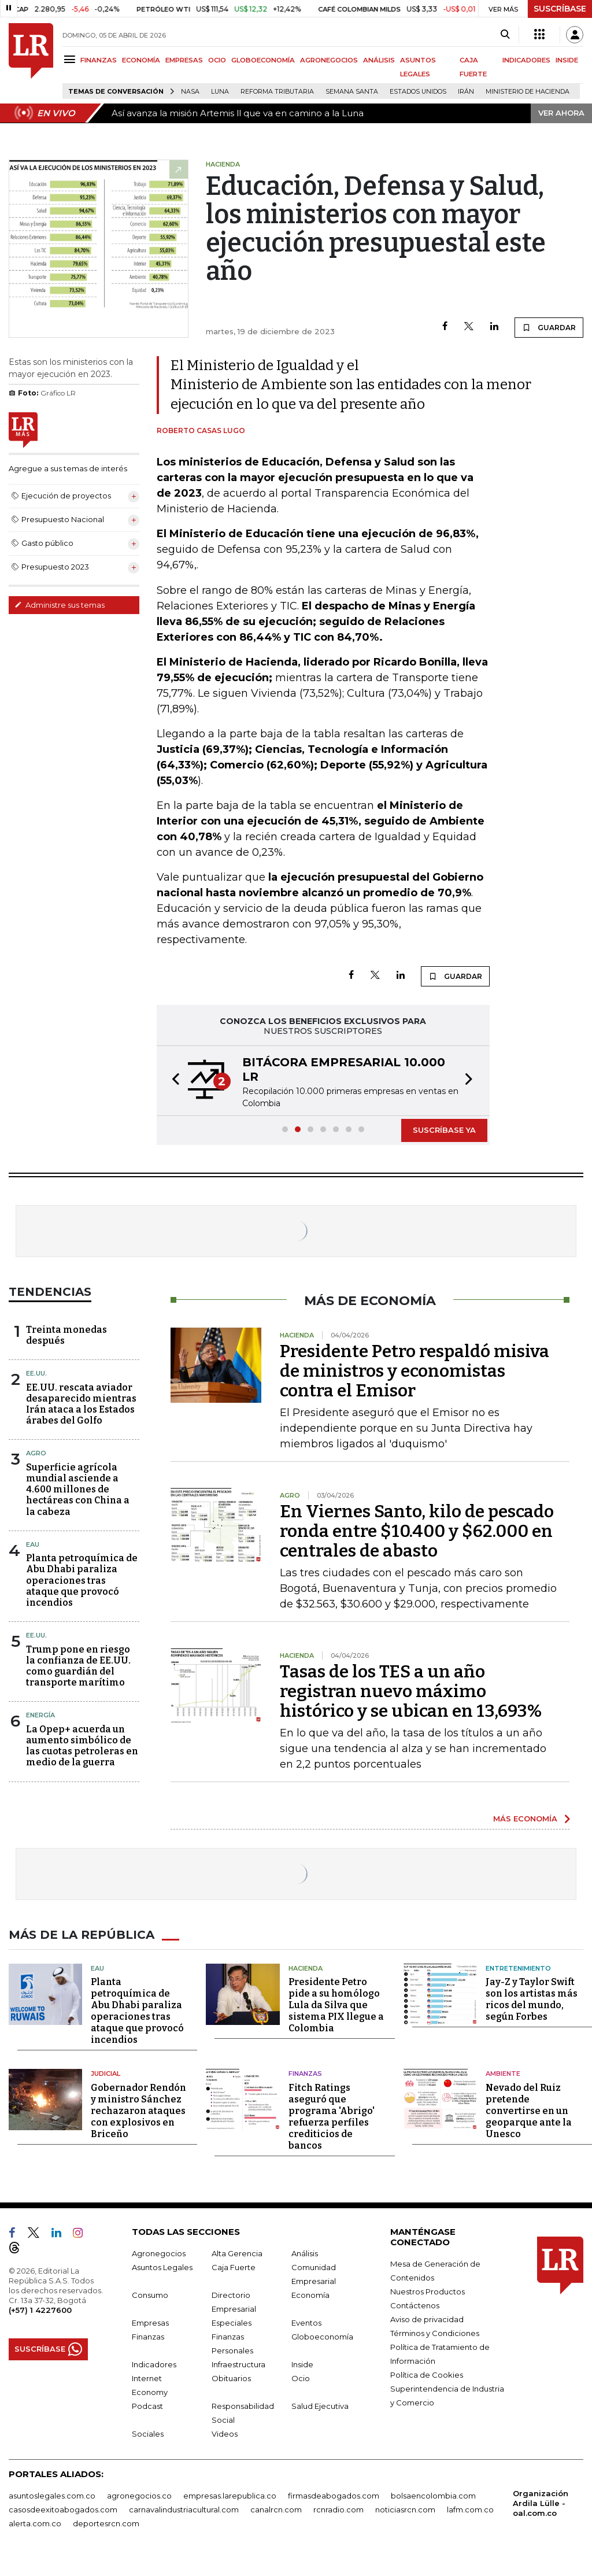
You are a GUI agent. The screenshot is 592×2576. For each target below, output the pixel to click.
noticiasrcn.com (405, 2509)
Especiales (231, 2322)
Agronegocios (159, 2253)
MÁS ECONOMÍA (525, 1818)
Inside (302, 2364)
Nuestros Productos (427, 2291)
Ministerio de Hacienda (527, 91)
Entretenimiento (518, 1968)
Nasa (190, 91)
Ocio (300, 2378)
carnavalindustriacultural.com (184, 2509)
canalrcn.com (276, 2509)
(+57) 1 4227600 (40, 2310)
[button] (172, 1080)
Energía (40, 1715)
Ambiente (503, 2073)
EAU (32, 1544)
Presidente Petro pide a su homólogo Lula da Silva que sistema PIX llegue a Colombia (336, 2005)
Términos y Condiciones (434, 2333)
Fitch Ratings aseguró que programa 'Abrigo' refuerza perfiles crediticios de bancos (331, 2116)
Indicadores (154, 2364)
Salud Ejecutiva (320, 2406)
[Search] (505, 34)
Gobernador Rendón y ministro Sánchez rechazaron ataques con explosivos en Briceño (138, 2110)
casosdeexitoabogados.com (63, 2509)
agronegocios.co (139, 2495)
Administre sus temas (59, 604)
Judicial (105, 2073)
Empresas (150, 2322)
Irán (466, 91)
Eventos (306, 2322)
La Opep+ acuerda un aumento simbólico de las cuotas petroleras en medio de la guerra (82, 1746)
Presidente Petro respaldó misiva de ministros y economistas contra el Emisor (414, 1371)
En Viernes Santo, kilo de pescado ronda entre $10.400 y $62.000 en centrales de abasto (417, 1531)
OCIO (217, 60)
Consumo (150, 2295)
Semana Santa (351, 91)
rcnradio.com (338, 2509)
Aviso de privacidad (427, 2319)
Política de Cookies (426, 2374)
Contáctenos (414, 2305)
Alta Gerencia (237, 2253)
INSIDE (567, 60)
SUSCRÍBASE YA (444, 1129)
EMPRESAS (184, 60)
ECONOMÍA (141, 60)
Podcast (147, 2406)
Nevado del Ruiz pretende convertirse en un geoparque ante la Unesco (529, 2110)
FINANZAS (98, 60)
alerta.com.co (35, 2523)
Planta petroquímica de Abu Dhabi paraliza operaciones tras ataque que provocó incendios (82, 1580)
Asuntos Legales (162, 2267)
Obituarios (231, 2378)
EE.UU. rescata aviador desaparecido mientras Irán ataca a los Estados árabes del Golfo (81, 1404)
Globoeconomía (322, 2336)
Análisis (304, 2253)
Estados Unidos (418, 91)
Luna (220, 91)
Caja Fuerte (234, 2267)
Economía (310, 2295)
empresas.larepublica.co (229, 2495)
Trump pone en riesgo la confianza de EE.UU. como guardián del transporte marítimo (78, 1666)
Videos (225, 2433)
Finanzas (305, 2073)
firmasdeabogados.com (333, 2495)
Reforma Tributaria (277, 91)
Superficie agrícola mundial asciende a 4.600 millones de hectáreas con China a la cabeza (78, 1489)
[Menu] (71, 59)
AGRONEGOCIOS (329, 60)
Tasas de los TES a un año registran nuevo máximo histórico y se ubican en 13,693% (411, 1691)
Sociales (148, 2433)
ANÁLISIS (379, 60)
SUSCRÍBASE (560, 8)
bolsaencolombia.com (433, 2495)
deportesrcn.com (106, 2523)
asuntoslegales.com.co (52, 2495)
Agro (36, 1453)
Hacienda (305, 1968)
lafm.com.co (470, 2509)
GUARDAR (549, 327)
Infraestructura (238, 2364)
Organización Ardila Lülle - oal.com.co (540, 2503)
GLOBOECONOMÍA (263, 60)
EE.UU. (36, 1373)
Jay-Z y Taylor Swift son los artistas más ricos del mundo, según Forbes (532, 1999)
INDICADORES (526, 60)
